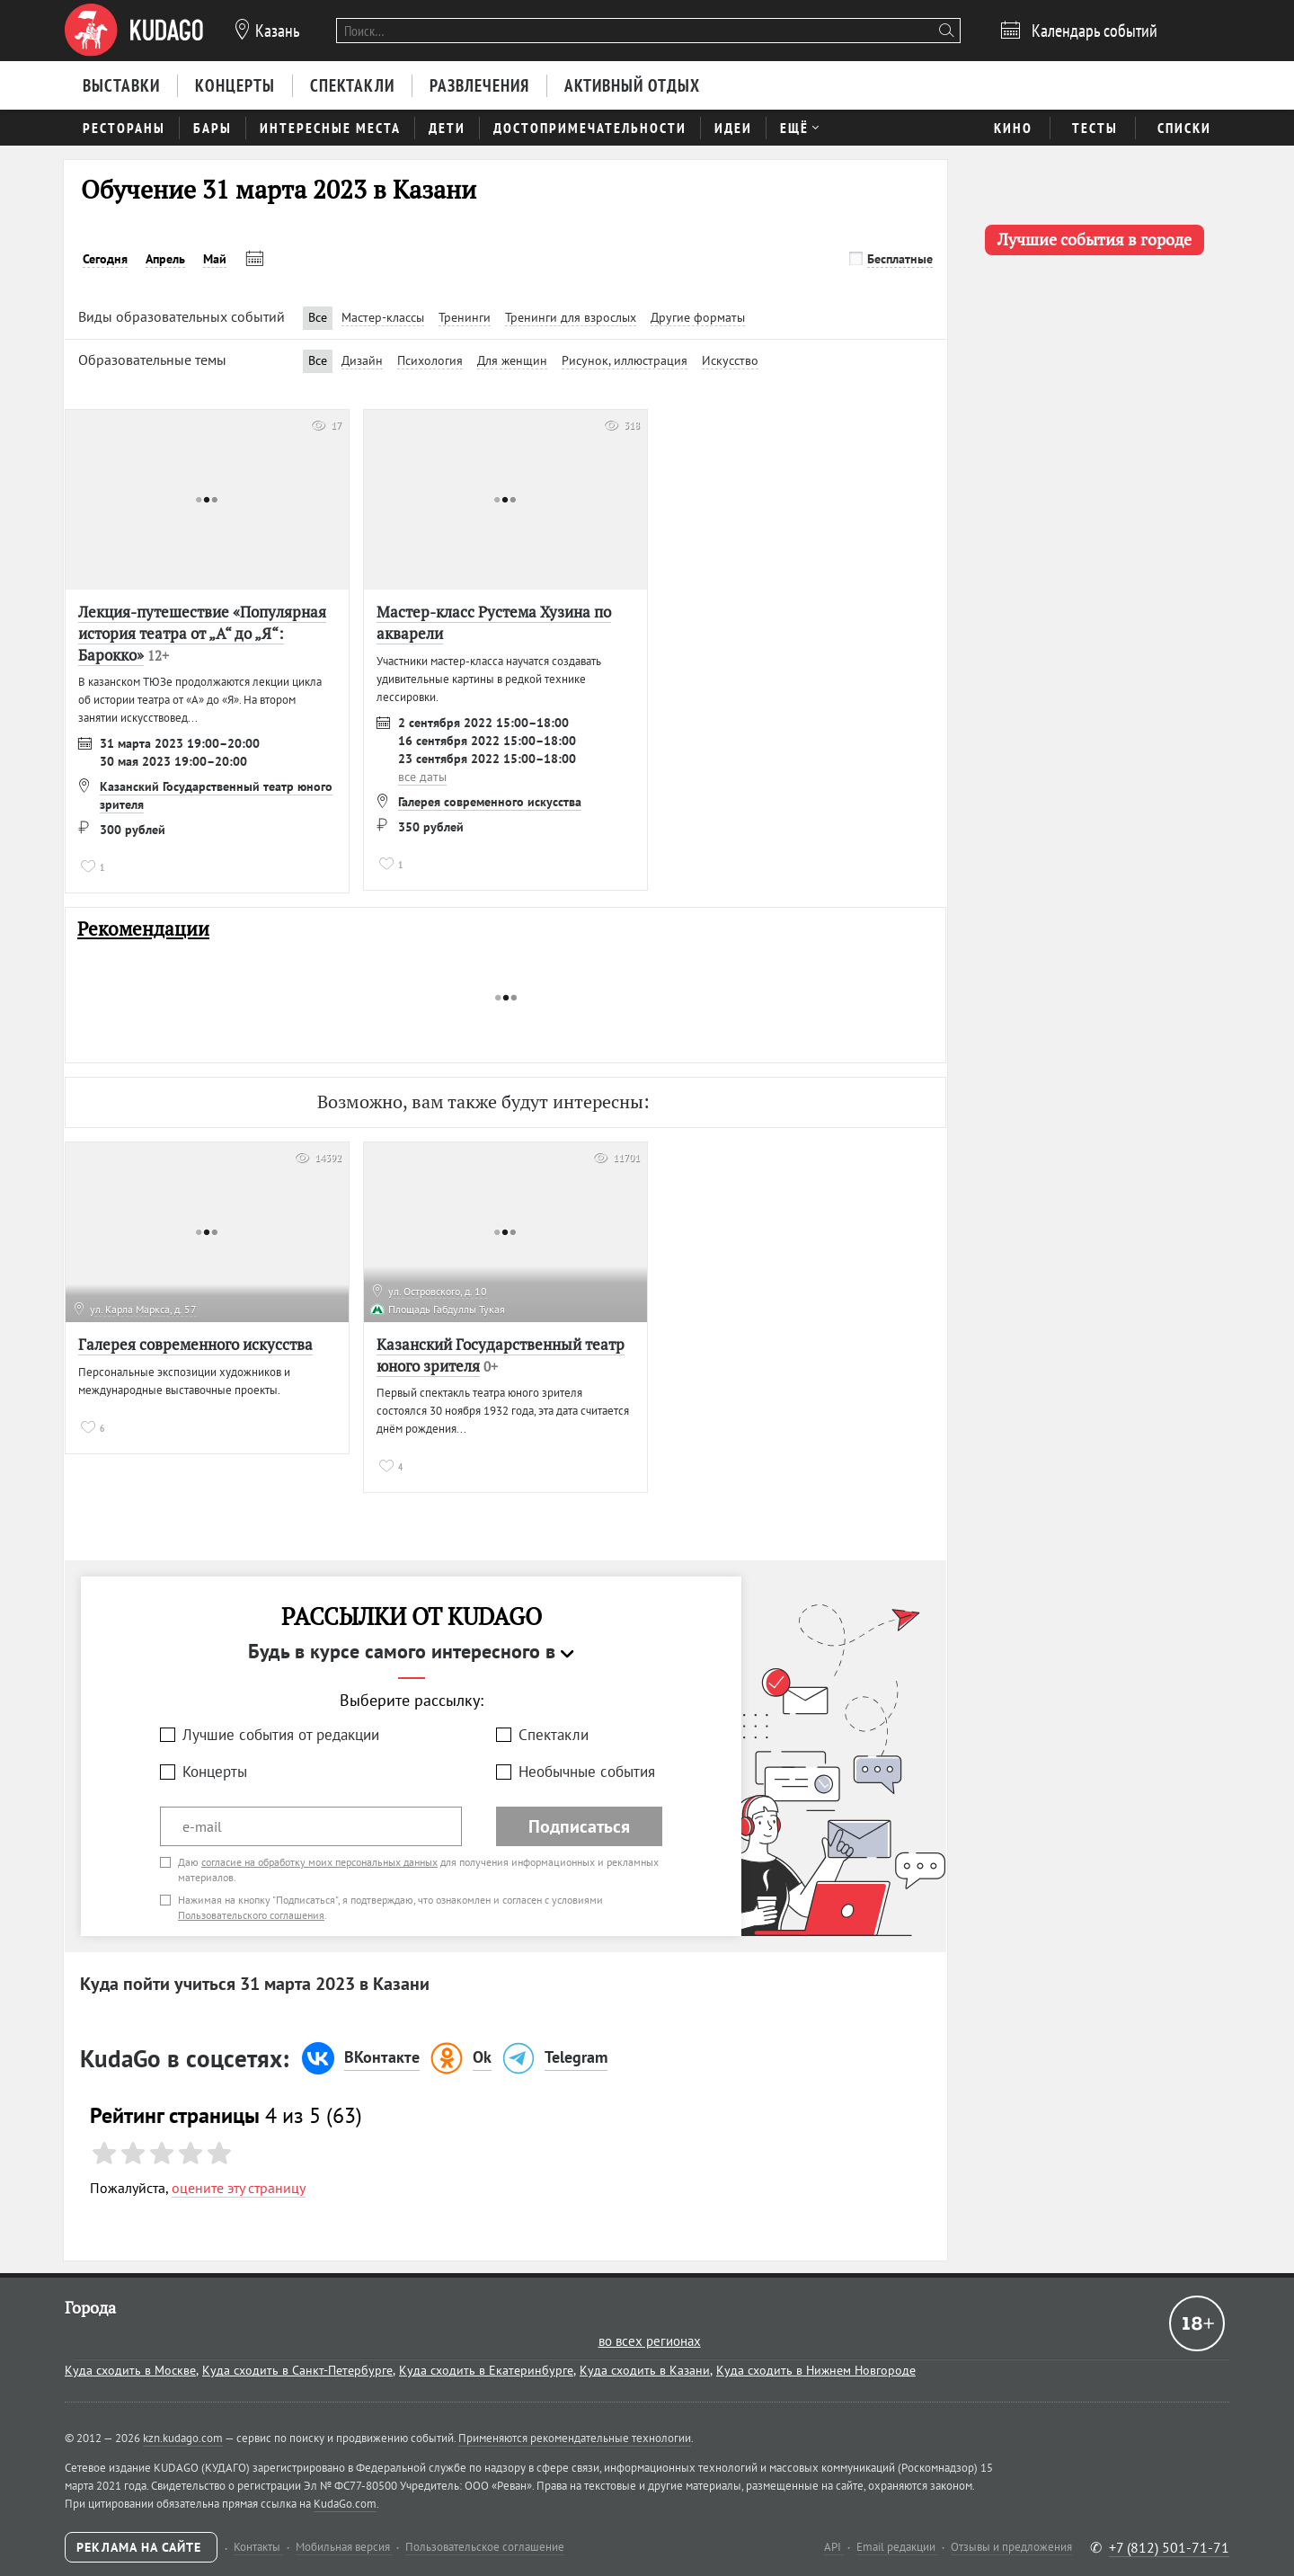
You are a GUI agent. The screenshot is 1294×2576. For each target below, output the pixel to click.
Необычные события (586, 1771)
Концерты (214, 1771)
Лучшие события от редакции (280, 1735)
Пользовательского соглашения (251, 1915)
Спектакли (553, 1735)
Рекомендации (143, 929)
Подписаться (579, 1826)
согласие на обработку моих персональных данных (319, 1862)
